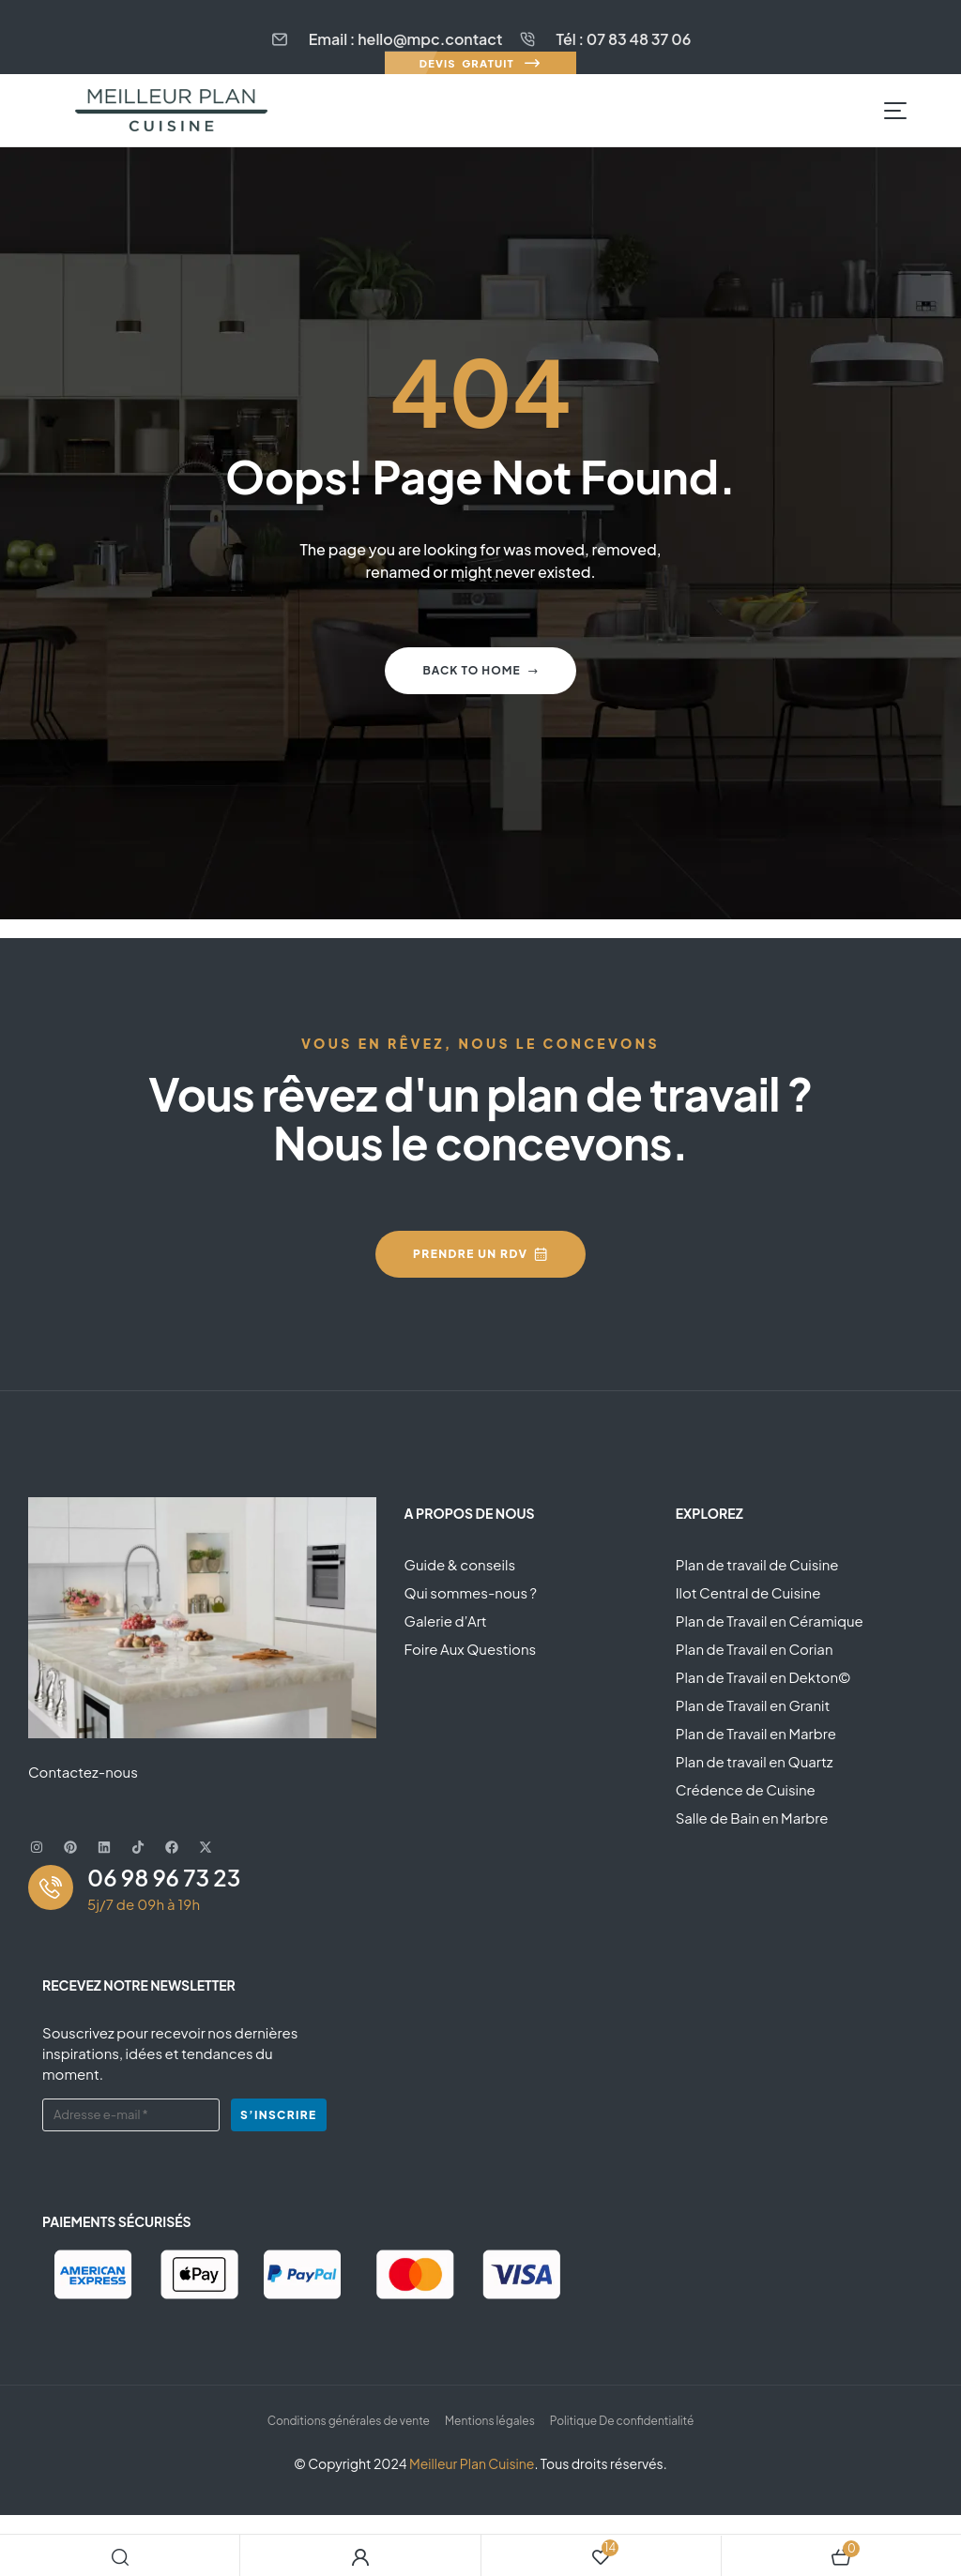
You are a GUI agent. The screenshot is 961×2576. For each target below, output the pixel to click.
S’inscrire (278, 2115)
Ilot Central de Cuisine (748, 1592)
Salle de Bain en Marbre (752, 1817)
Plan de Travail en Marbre (756, 1733)
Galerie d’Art (445, 1620)
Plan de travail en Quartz (754, 1761)
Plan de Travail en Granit (753, 1705)
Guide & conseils (459, 1564)
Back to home (480, 670)
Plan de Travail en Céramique (769, 1620)
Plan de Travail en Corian (754, 1649)
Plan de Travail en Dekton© (763, 1677)
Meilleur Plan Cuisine (471, 2463)
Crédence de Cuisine (746, 1789)
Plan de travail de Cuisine (757, 1564)
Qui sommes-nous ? (470, 1592)
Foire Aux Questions (470, 1649)
